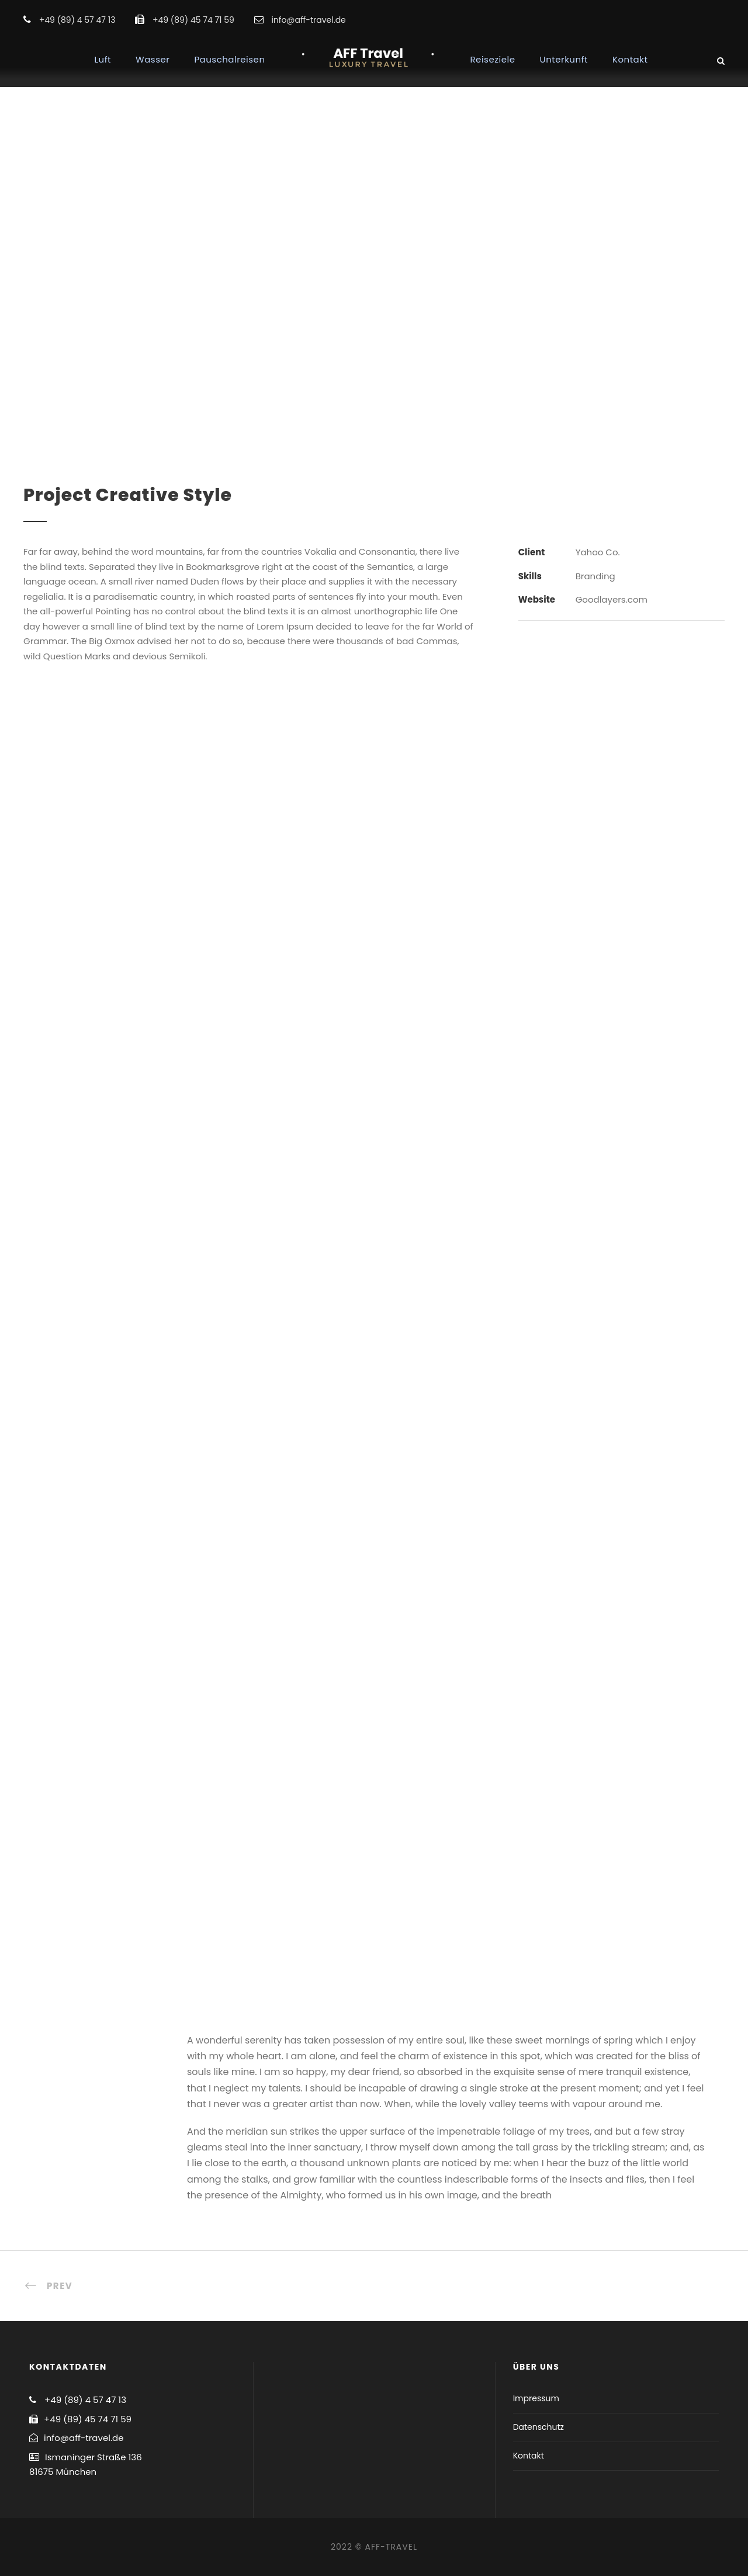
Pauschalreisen (229, 59)
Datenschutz (538, 2427)
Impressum (536, 2398)
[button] (723, 16)
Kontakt (629, 59)
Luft (103, 59)
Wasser (152, 59)
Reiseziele (492, 59)
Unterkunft (564, 59)
